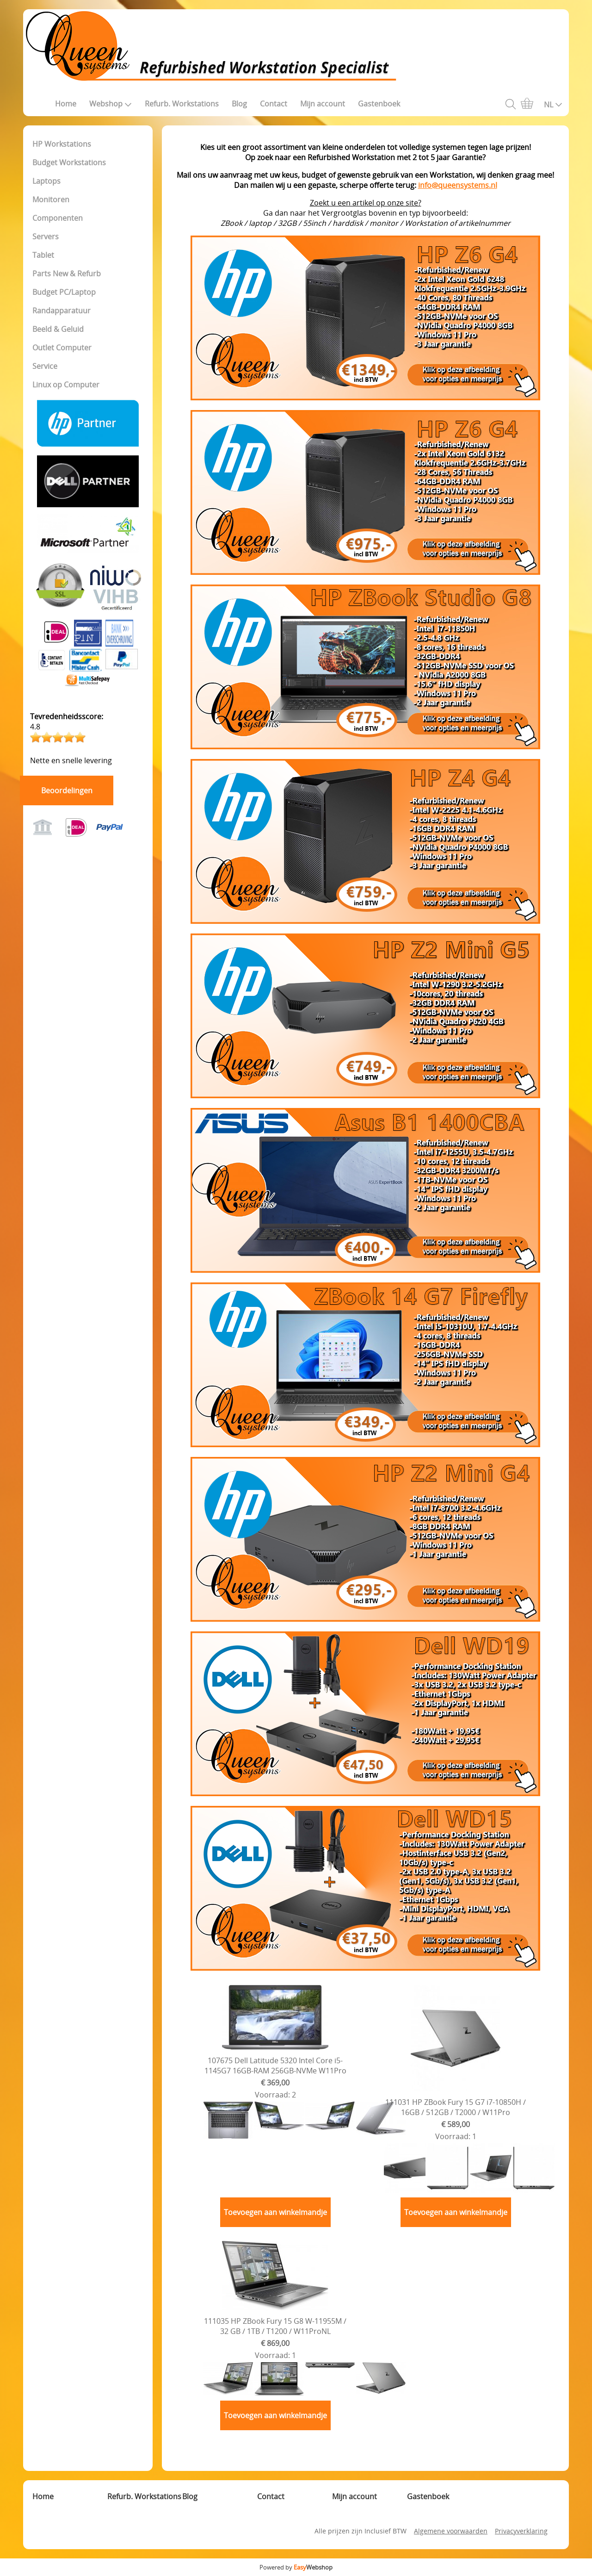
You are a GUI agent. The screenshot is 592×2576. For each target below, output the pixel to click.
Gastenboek (379, 104)
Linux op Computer (65, 385)
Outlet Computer (62, 347)
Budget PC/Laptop (64, 292)
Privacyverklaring (521, 2530)
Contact (273, 104)
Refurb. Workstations (182, 104)
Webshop (110, 104)
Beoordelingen (66, 790)
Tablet (43, 255)
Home (65, 104)
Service (44, 366)
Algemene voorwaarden (450, 2530)
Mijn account (322, 104)
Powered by (296, 2567)
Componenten (57, 218)
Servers (45, 236)
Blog (239, 104)
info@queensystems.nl (457, 185)
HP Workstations (61, 144)
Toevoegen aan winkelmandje (275, 2212)
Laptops (46, 181)
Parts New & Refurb (66, 273)
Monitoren (50, 199)
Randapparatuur (61, 310)
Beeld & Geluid (58, 329)
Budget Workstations (69, 162)
